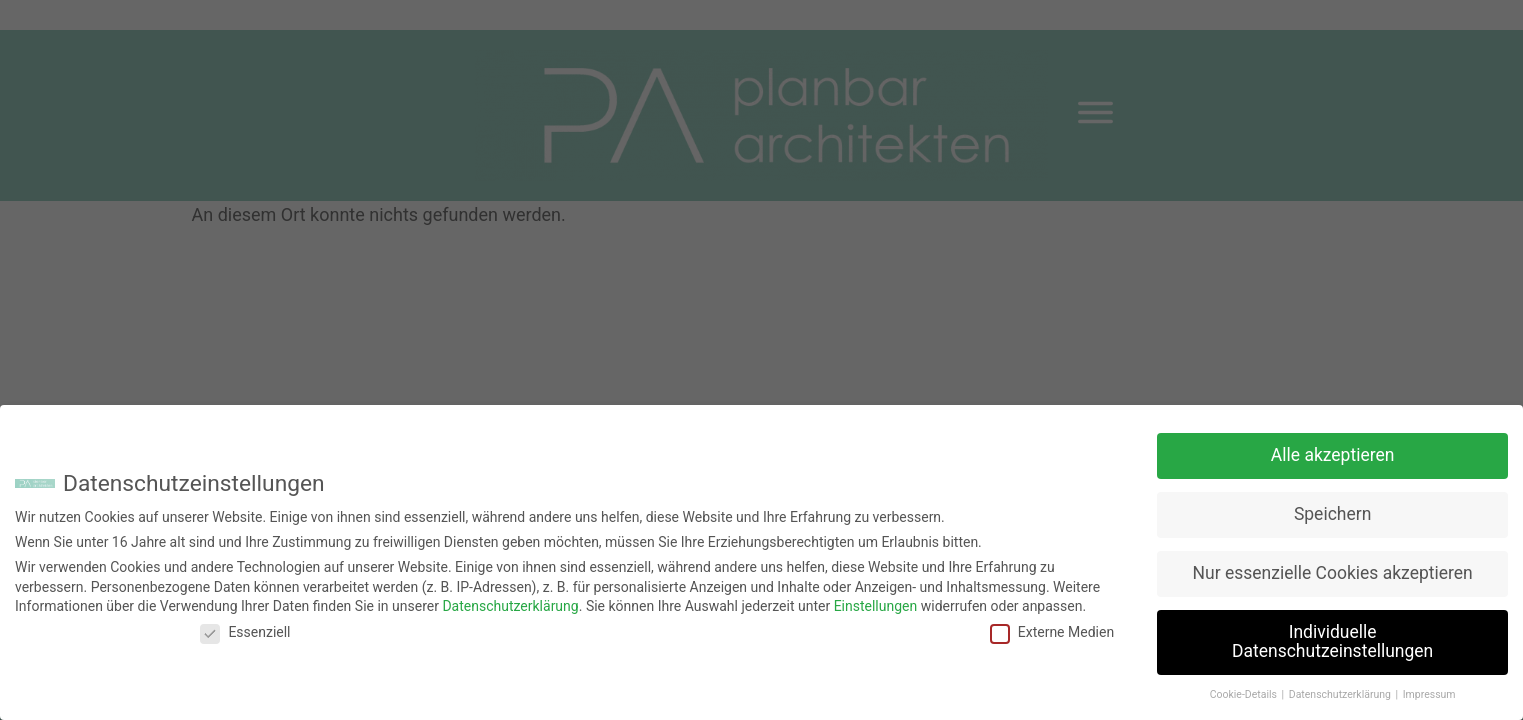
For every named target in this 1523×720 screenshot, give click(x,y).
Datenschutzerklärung (510, 601)
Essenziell (245, 627)
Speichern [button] (1332, 509)
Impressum (1429, 689)
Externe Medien (1052, 627)
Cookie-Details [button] (1245, 689)
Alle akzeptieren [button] (1333, 450)
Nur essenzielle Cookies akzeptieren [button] (1333, 568)
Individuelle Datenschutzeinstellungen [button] (1332, 637)
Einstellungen (876, 601)
